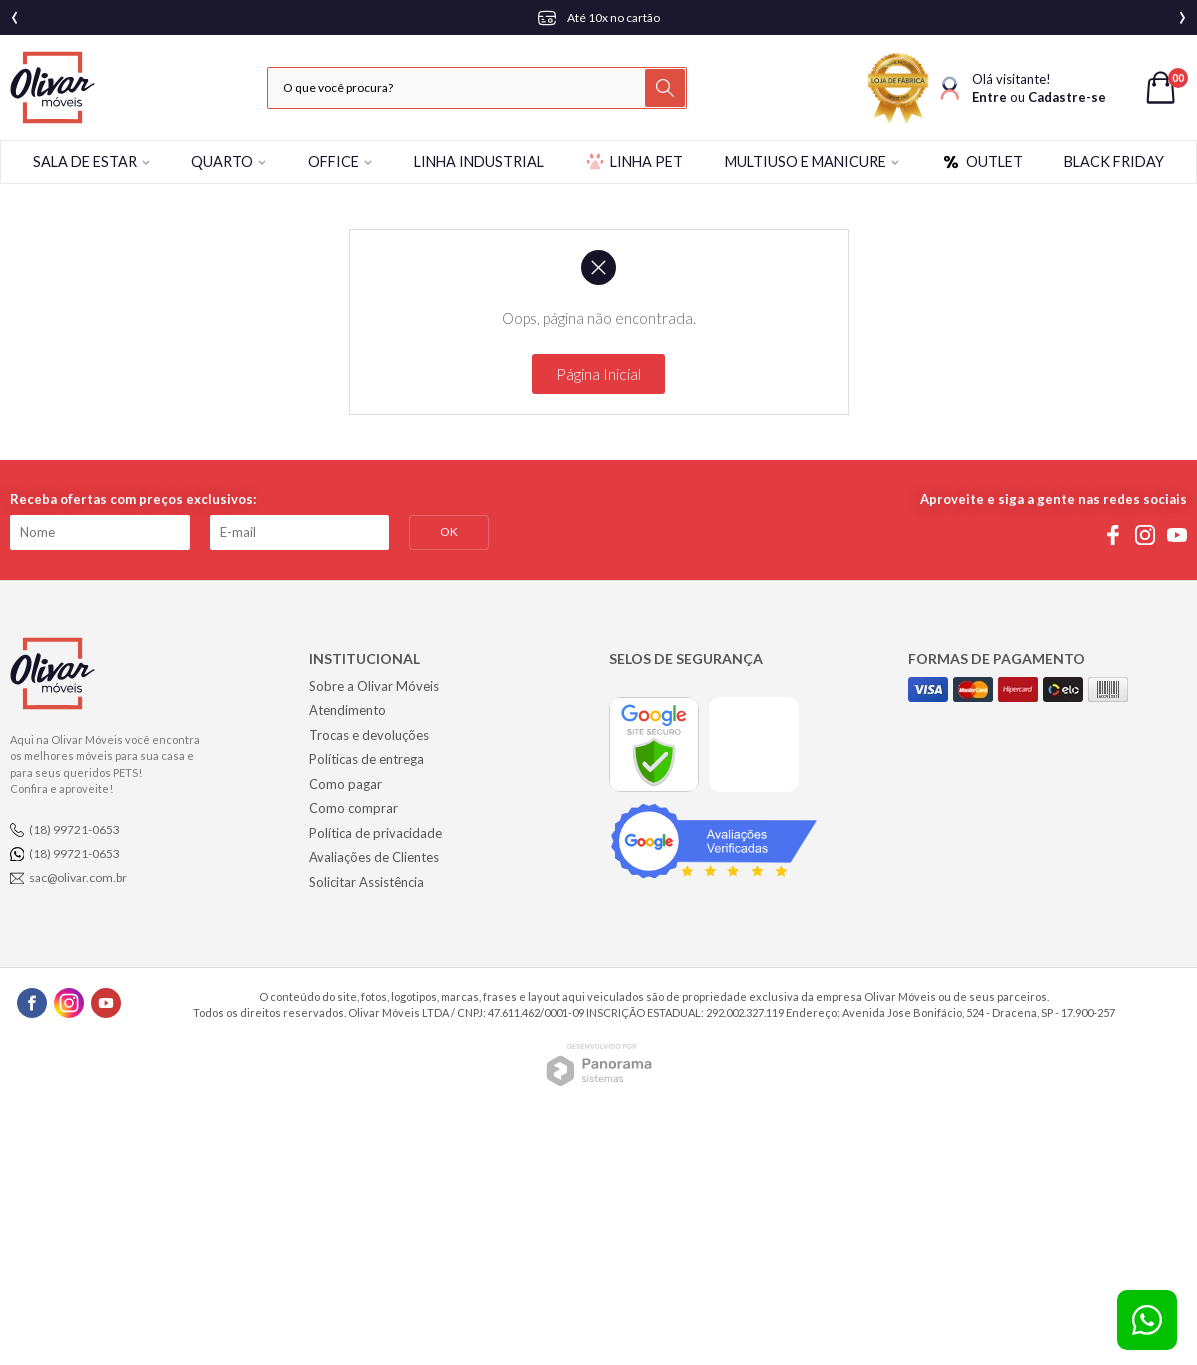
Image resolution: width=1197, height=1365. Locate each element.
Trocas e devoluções (369, 735)
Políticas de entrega (366, 759)
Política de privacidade (375, 833)
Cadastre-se (1067, 97)
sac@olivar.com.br (78, 877)
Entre (989, 97)
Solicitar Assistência (366, 882)
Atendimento (347, 710)
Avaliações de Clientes (374, 857)
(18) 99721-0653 (74, 829)
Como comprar (353, 808)
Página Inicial (598, 373)
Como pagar (345, 784)
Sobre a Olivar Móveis (374, 686)
